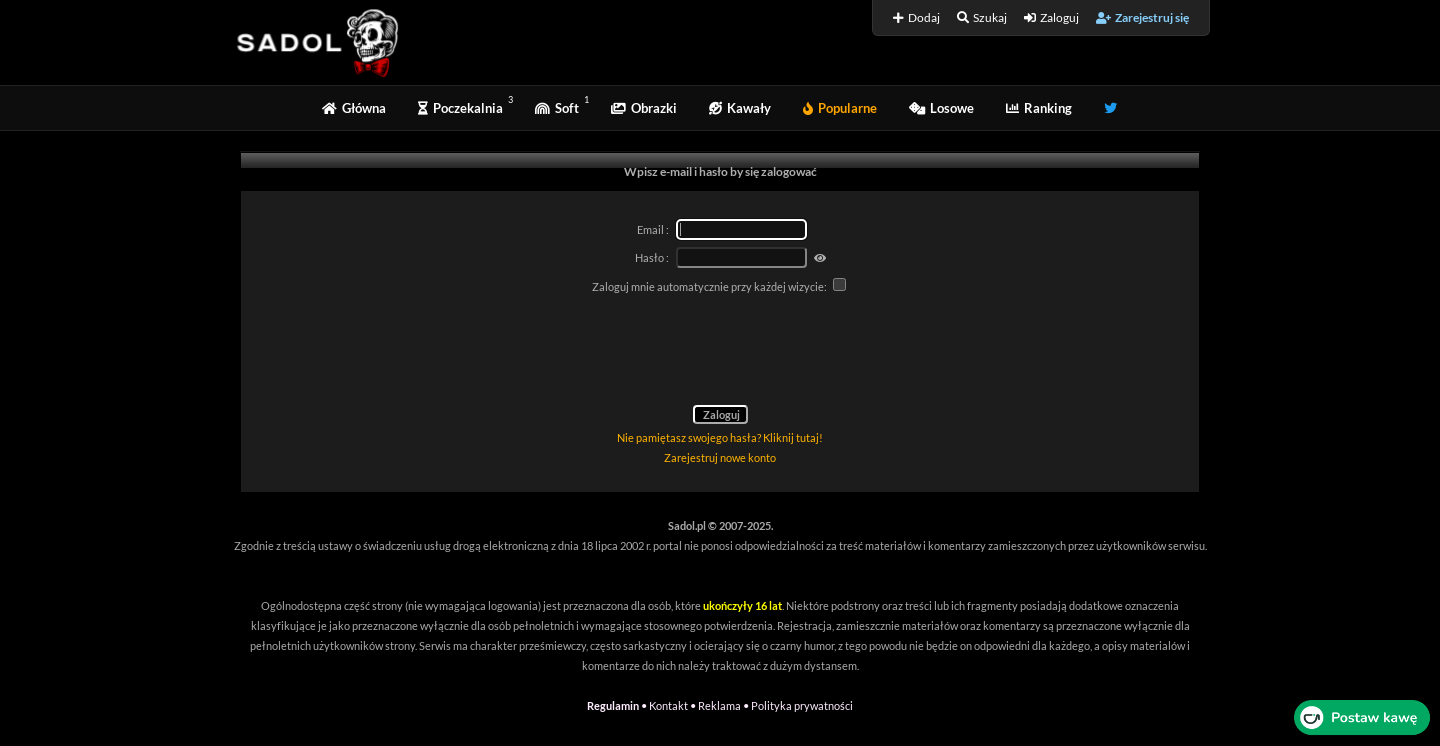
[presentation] (720, 353)
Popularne (840, 108)
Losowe (941, 108)
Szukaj (982, 17)
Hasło (649, 257)
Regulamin (613, 705)
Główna (354, 108)
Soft (557, 108)
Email (650, 229)
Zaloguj (1051, 17)
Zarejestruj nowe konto (720, 457)
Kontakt (668, 705)
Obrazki (644, 108)
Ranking (1039, 108)
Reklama (719, 705)
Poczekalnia (460, 108)
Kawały (740, 108)
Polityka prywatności (802, 705)
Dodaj (916, 17)
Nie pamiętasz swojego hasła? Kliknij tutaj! (720, 437)
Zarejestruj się (1142, 17)
